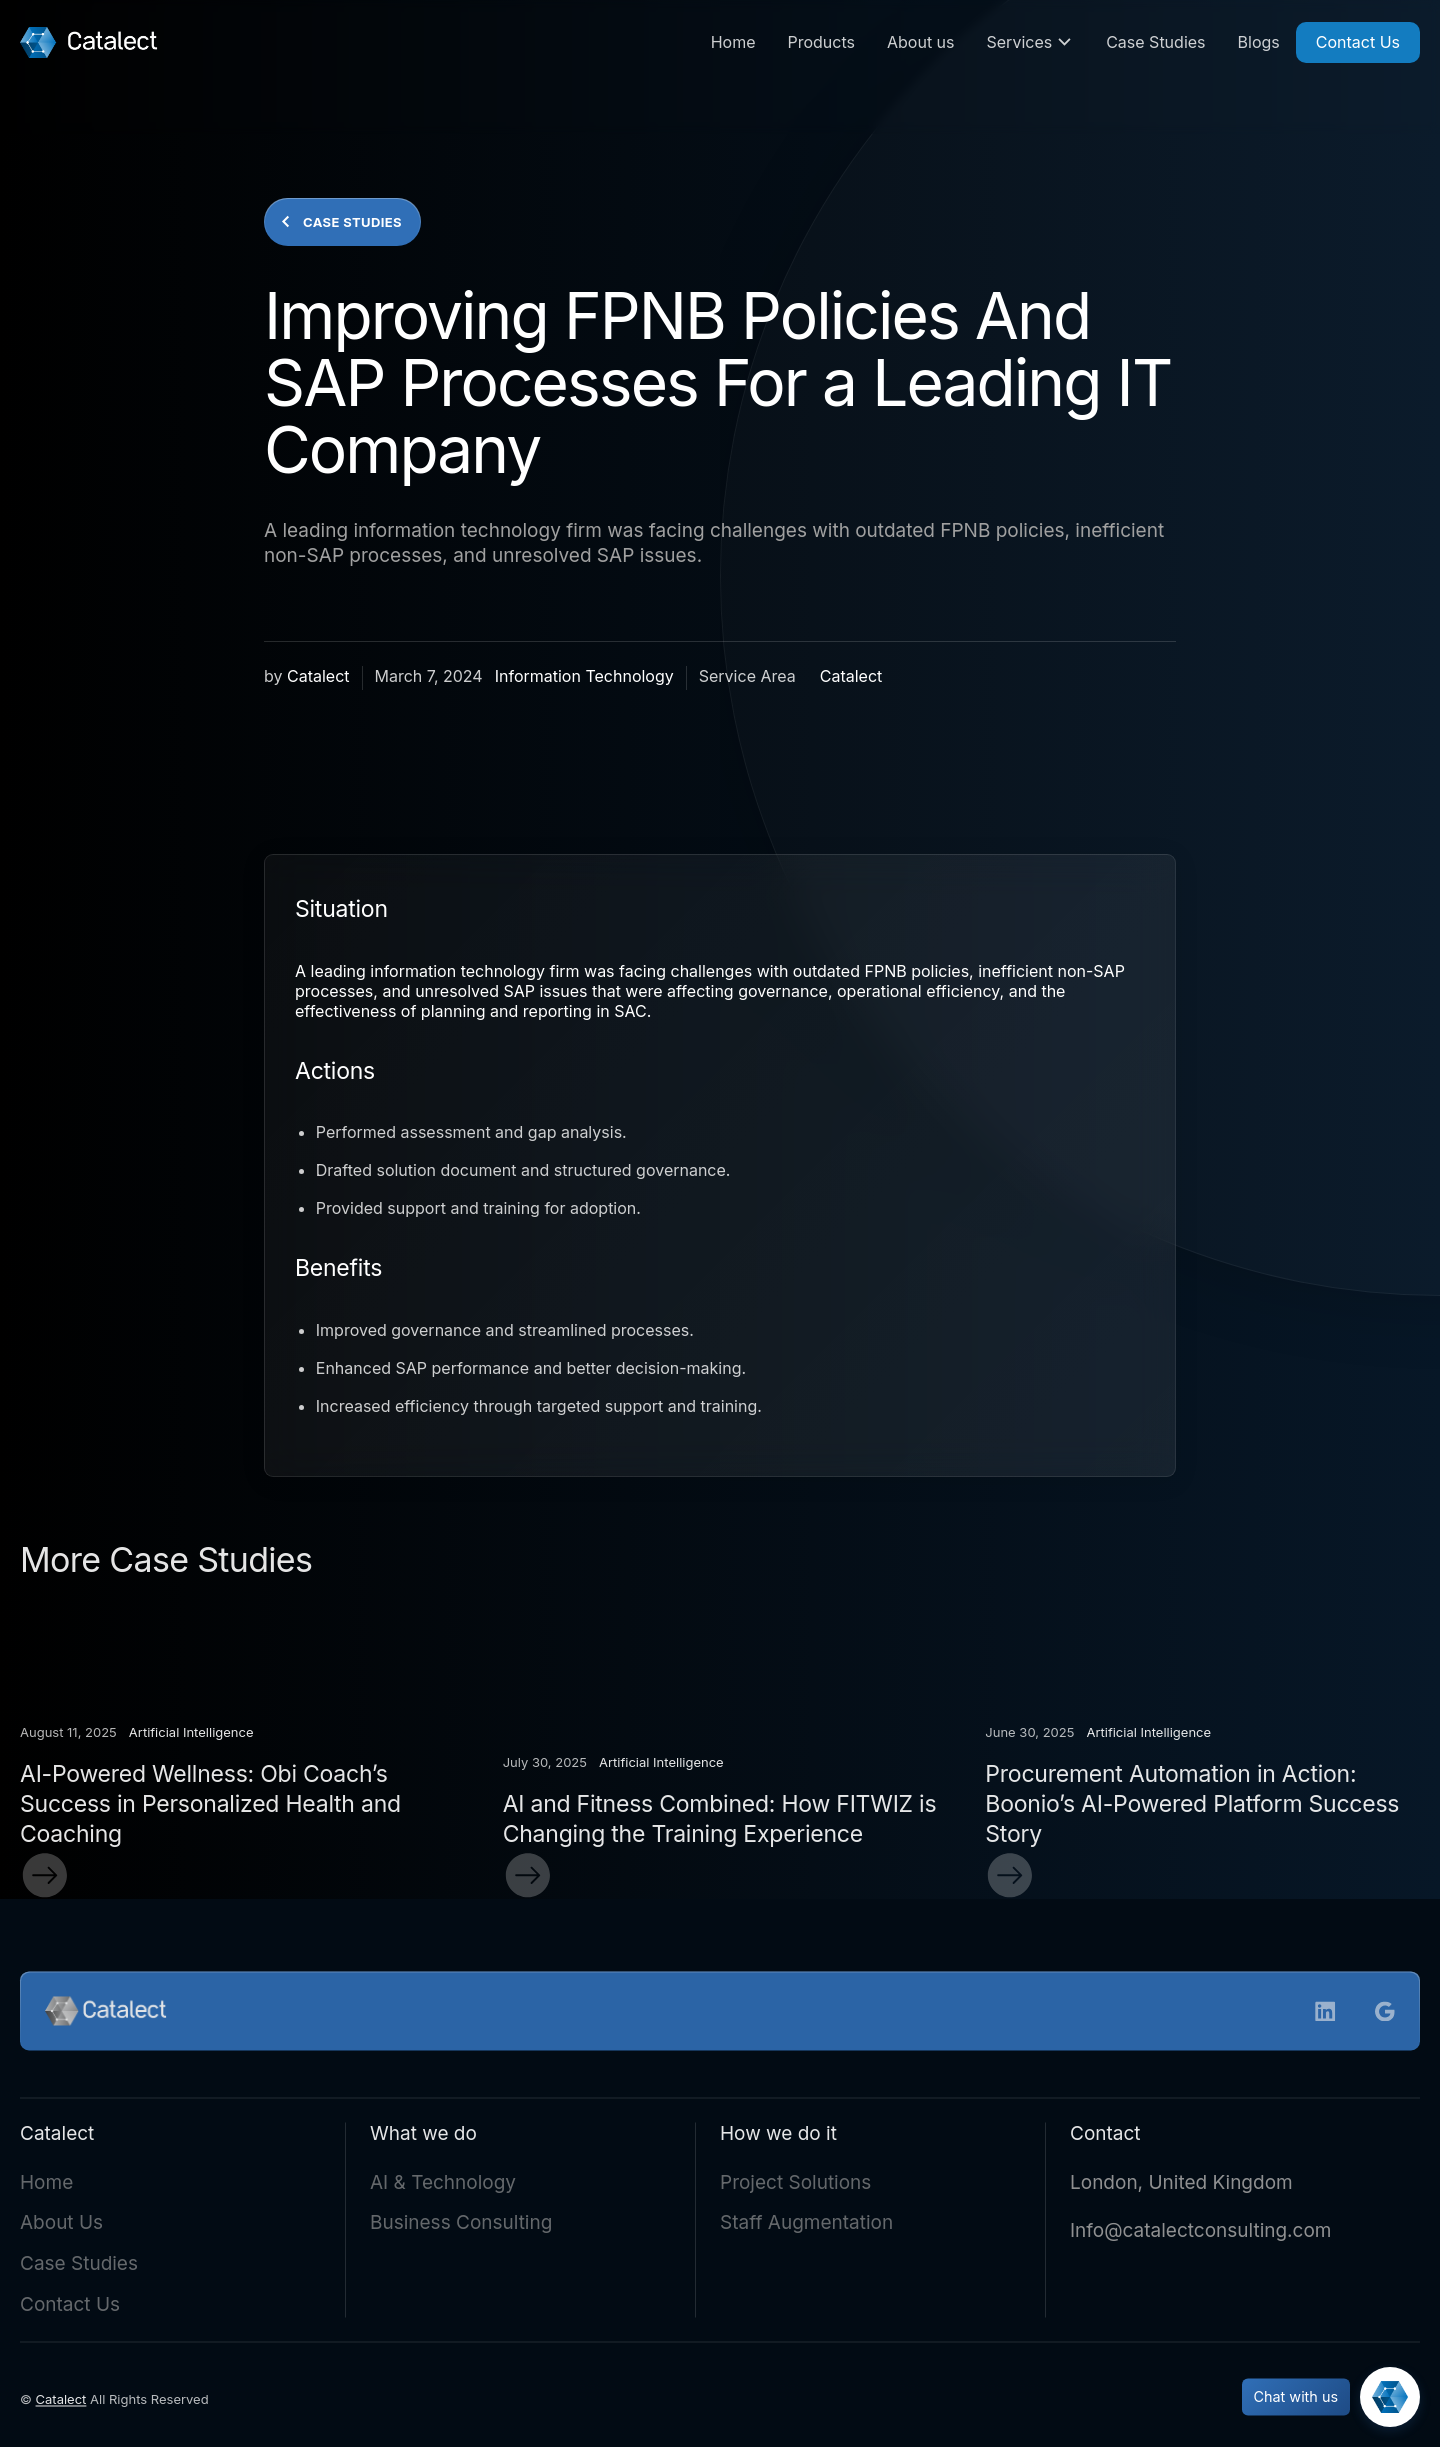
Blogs (1259, 42)
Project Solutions (795, 2186)
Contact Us (1358, 42)
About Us (61, 2227)
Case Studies (1155, 42)
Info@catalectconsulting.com (1200, 2235)
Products (821, 42)
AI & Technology (443, 2186)
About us (921, 42)
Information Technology (584, 676)
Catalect (318, 676)
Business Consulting (461, 2227)
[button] (1031, 42)
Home (733, 42)
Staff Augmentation (806, 2227)
